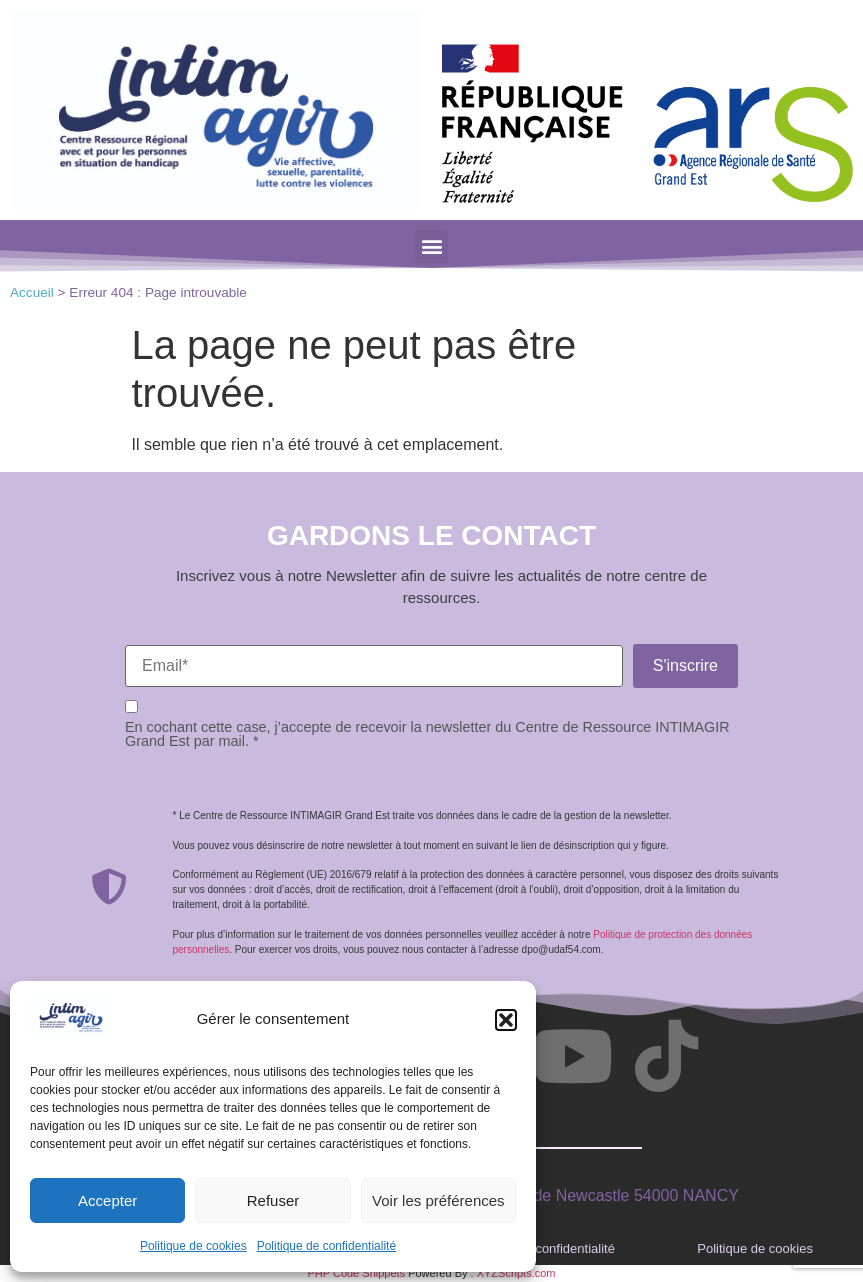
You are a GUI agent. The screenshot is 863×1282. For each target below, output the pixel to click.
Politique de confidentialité (326, 1246)
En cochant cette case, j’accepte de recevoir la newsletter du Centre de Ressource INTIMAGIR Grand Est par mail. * (427, 734)
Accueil (32, 292)
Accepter (107, 1200)
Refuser (273, 1200)
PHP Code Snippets (356, 1273)
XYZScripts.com (516, 1273)
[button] (506, 1020)
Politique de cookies (193, 1246)
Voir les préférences (438, 1200)
